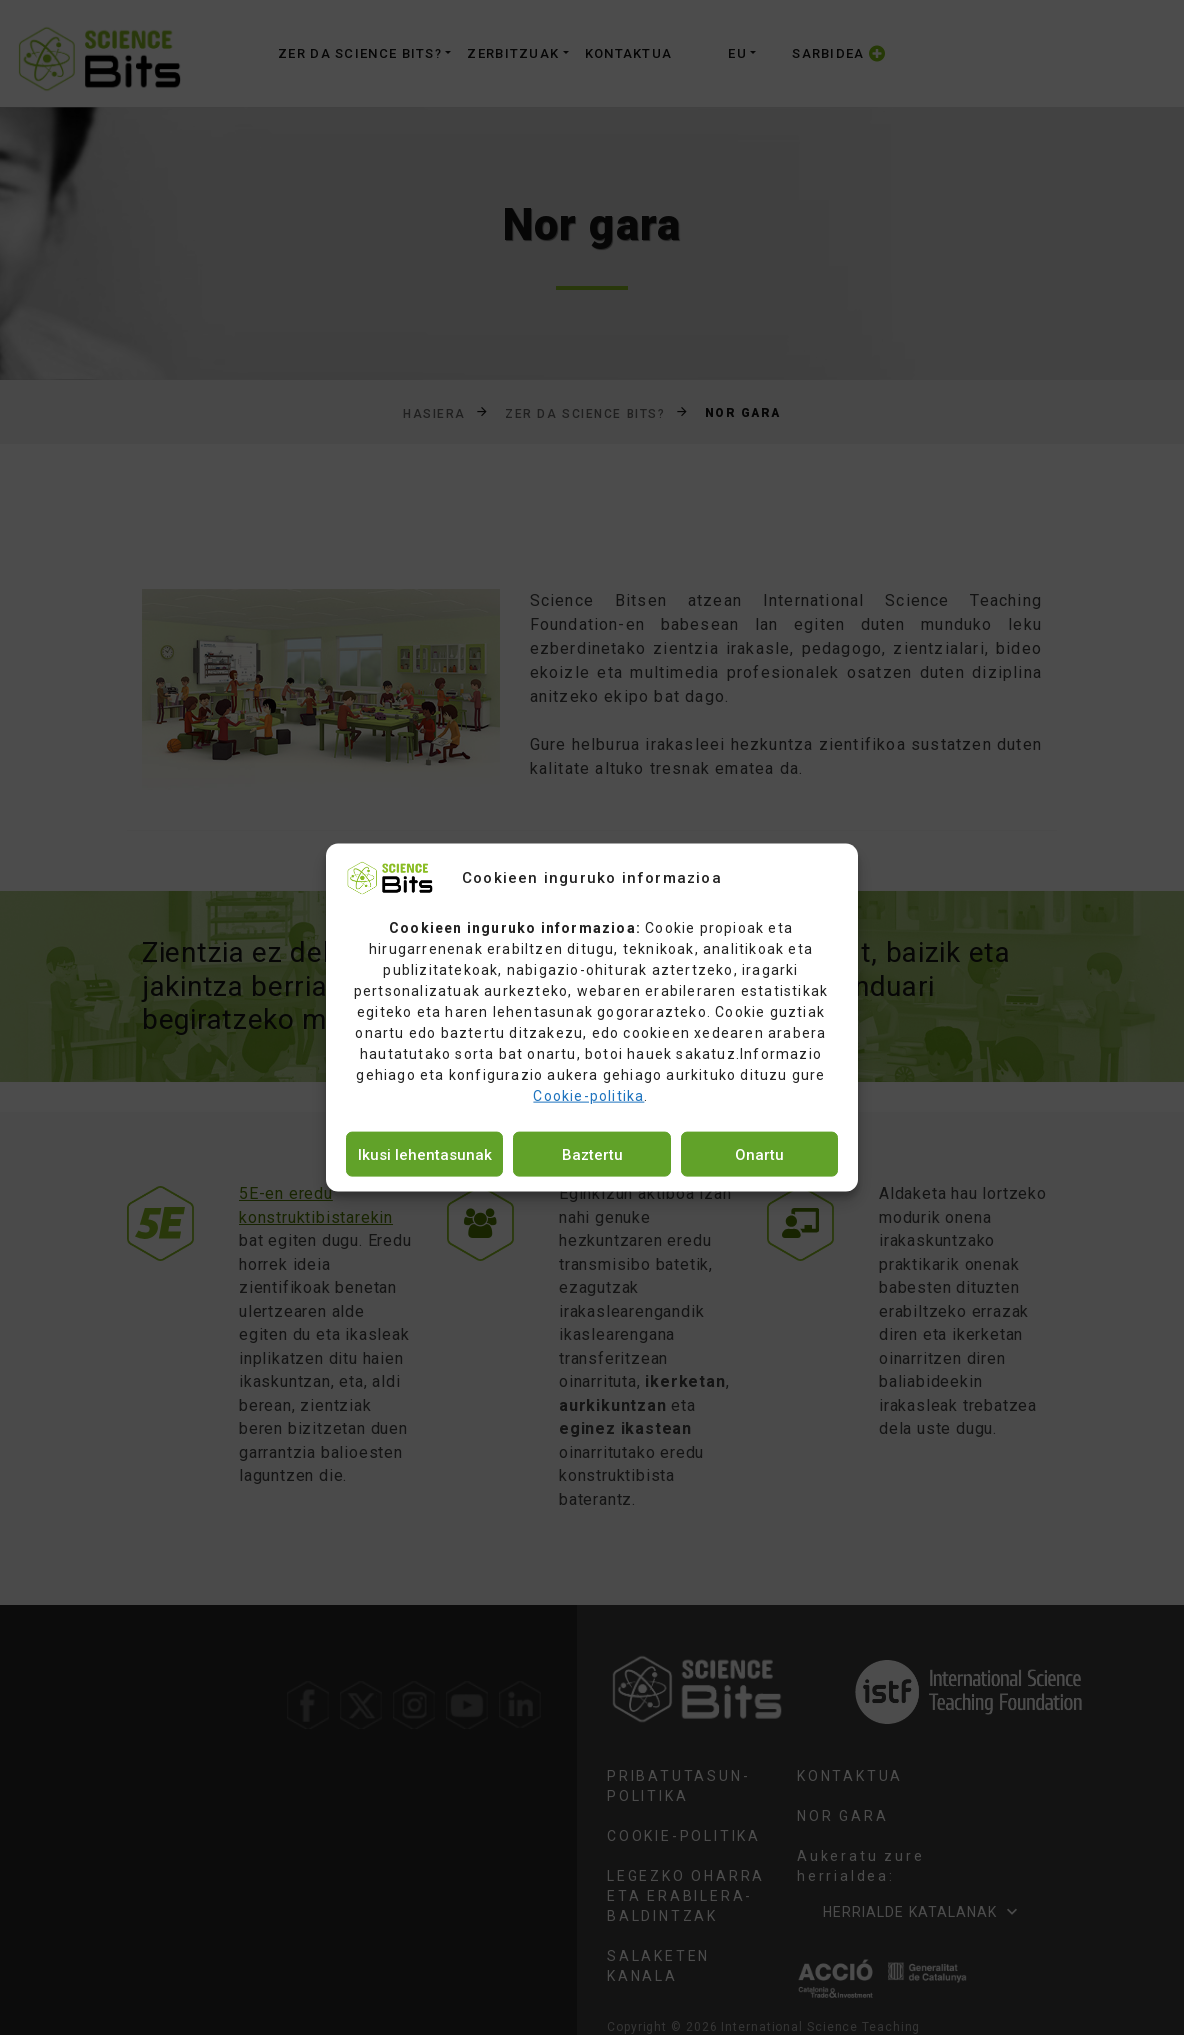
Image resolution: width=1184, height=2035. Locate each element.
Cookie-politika (588, 1096)
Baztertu (592, 1154)
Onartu (759, 1154)
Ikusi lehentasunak (425, 1154)
